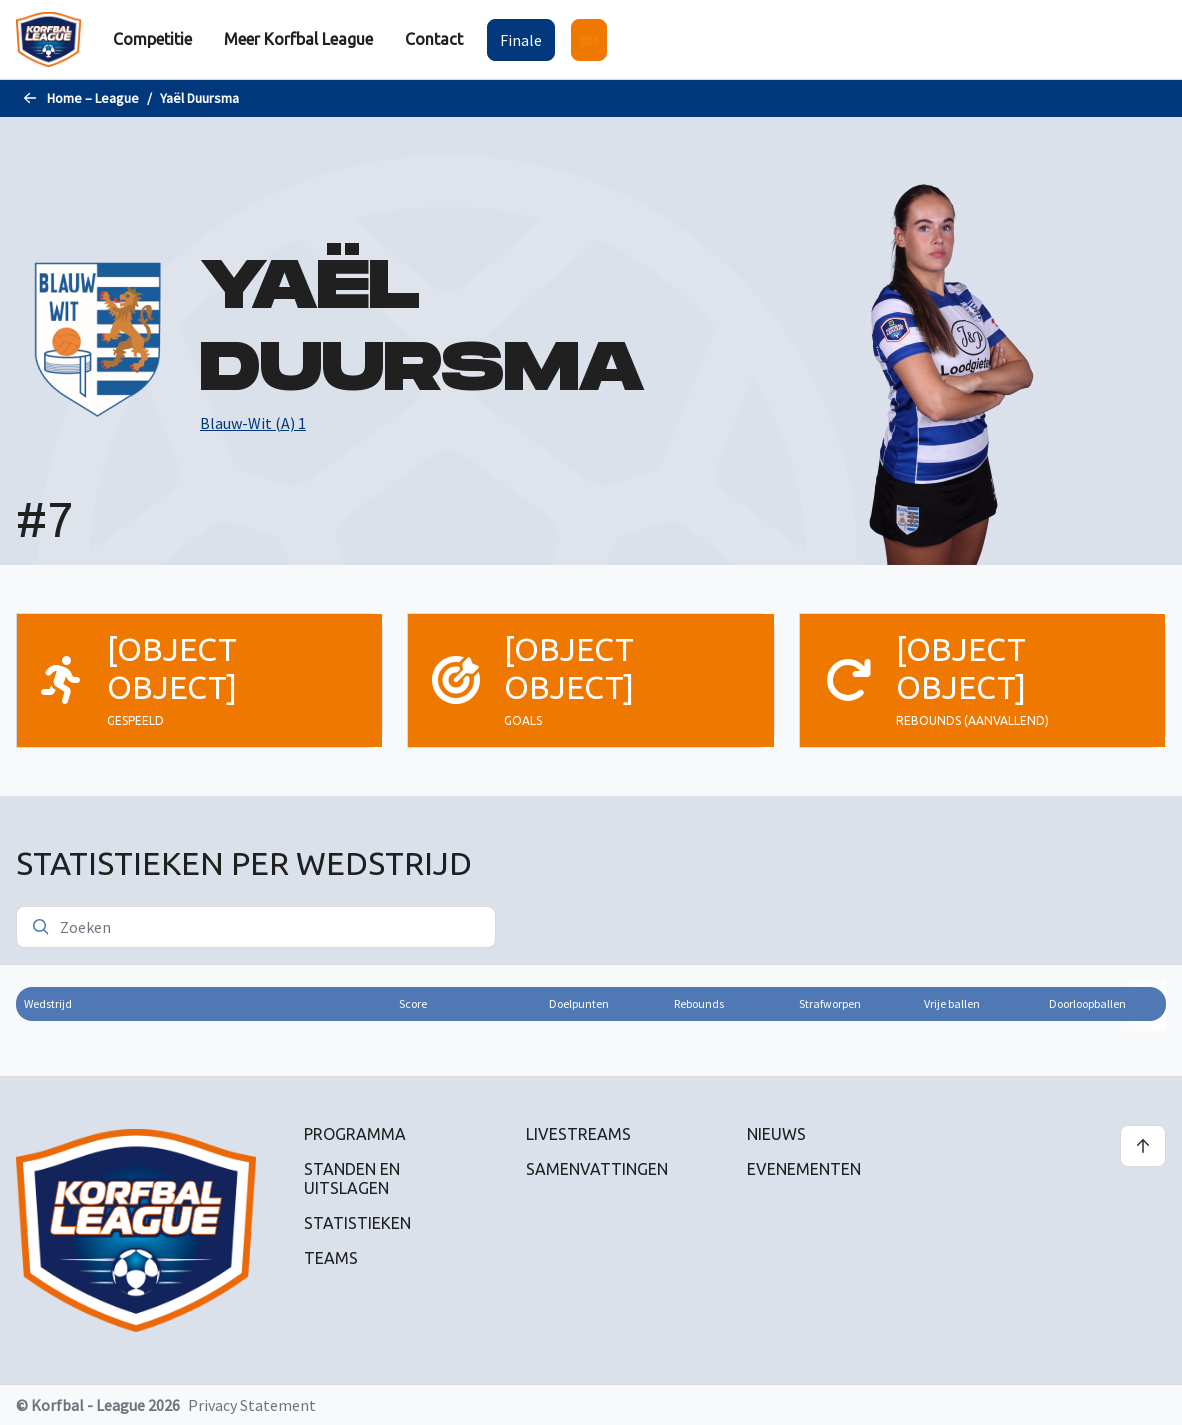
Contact (434, 39)
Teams (331, 1258)
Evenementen (804, 1169)
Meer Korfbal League (298, 39)
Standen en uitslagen (352, 1178)
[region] (591, 1020)
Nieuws (776, 1134)
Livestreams (578, 1134)
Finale (521, 40)
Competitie (152, 39)
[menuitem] (152, 39)
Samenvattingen (597, 1169)
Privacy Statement (252, 1405)
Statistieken (357, 1223)
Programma (355, 1134)
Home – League (93, 98)
